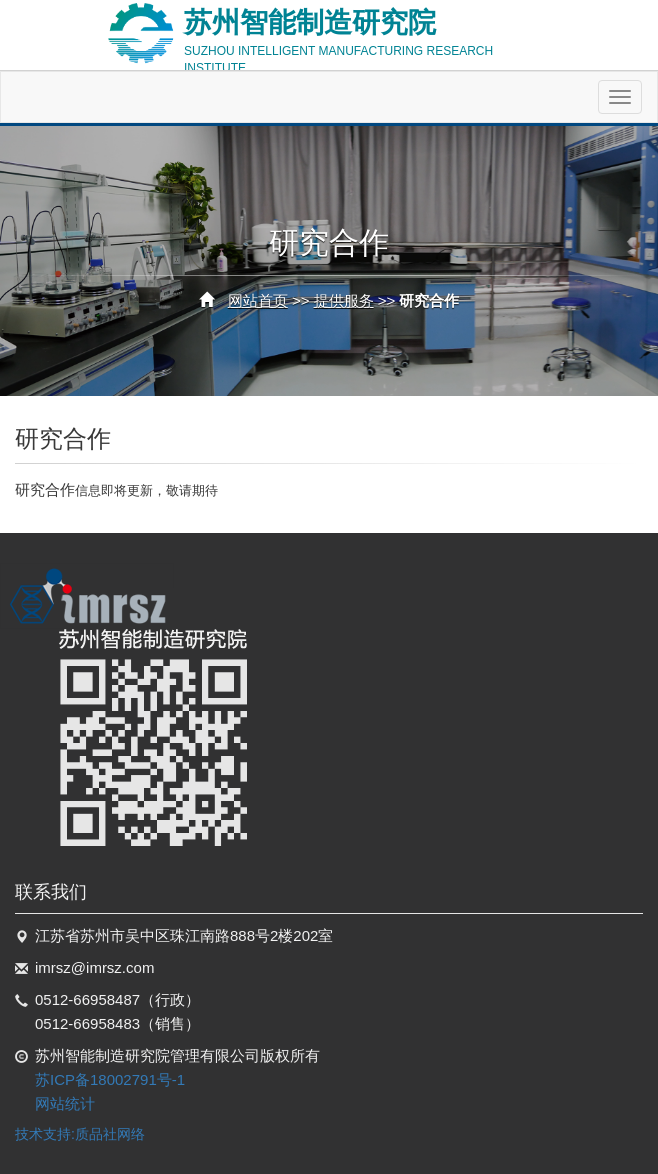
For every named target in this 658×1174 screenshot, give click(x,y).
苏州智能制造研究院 (369, 35)
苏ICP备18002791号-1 (110, 1079)
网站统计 (65, 1103)
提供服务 (344, 300)
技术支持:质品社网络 (80, 1134)
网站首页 (258, 300)
